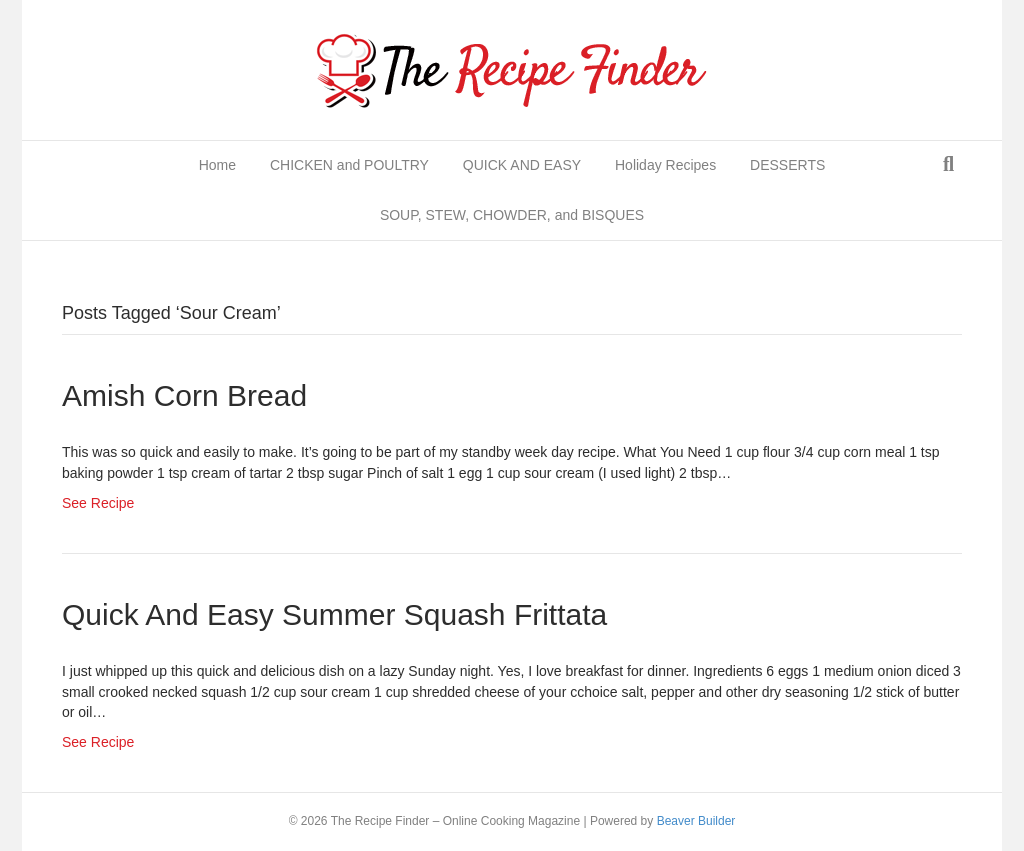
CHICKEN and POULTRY (349, 165)
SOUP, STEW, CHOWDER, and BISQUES (512, 215)
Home (217, 165)
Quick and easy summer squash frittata (334, 614)
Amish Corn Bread (184, 395)
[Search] (948, 164)
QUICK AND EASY (522, 165)
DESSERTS (787, 165)
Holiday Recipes (665, 165)
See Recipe (98, 503)
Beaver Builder (696, 821)
